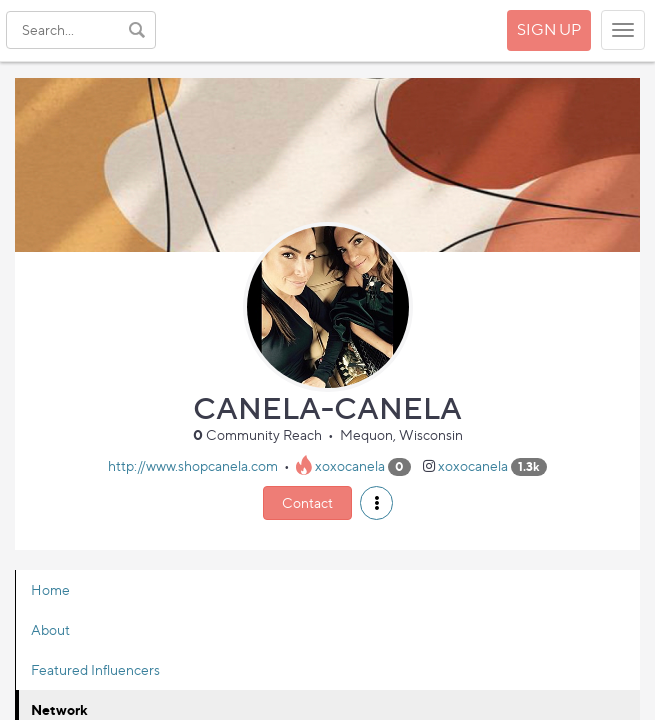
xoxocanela (350, 465)
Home (50, 589)
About (50, 629)
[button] (376, 503)
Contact (307, 502)
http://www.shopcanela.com (193, 465)
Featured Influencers (95, 669)
